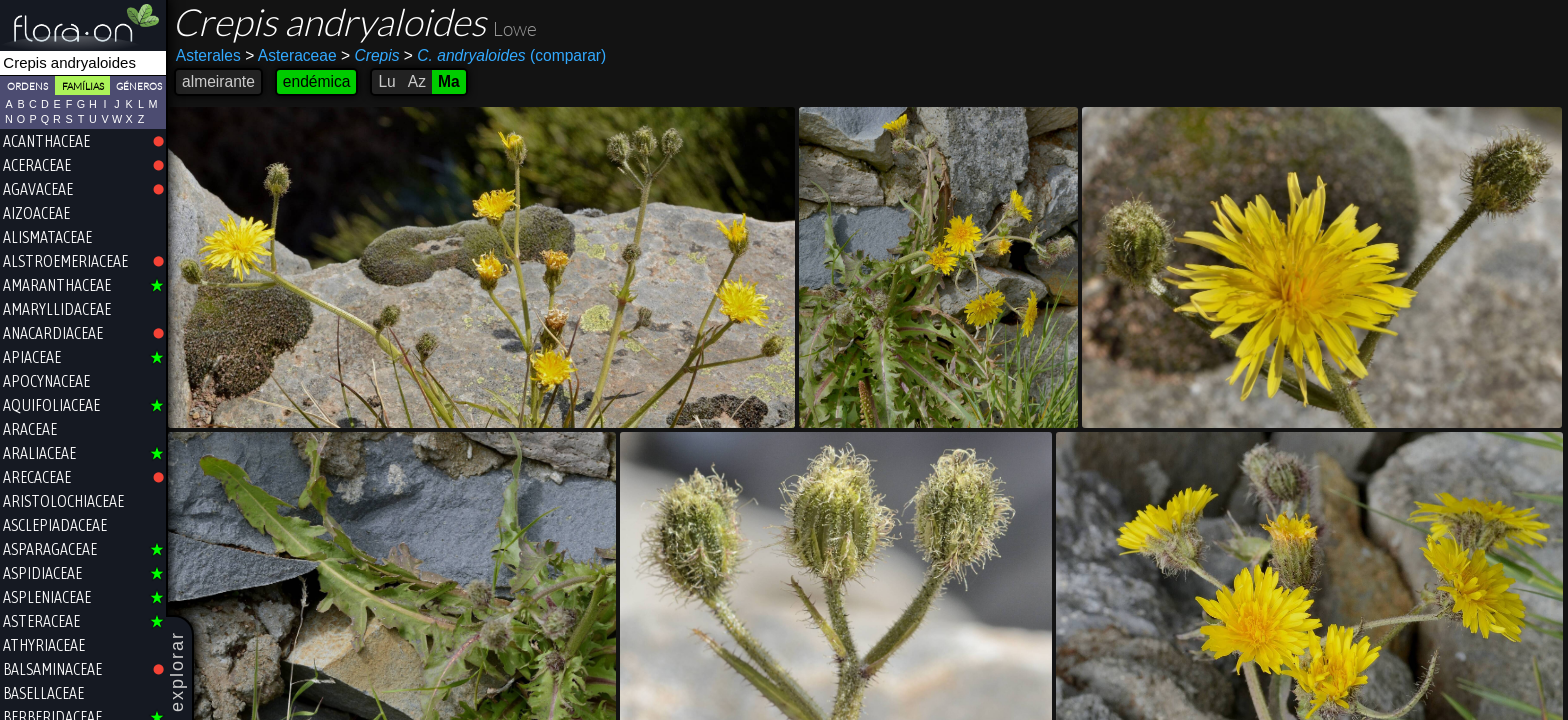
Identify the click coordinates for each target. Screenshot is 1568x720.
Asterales (208, 55)
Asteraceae (290, 55)
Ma (449, 81)
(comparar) (505, 56)
